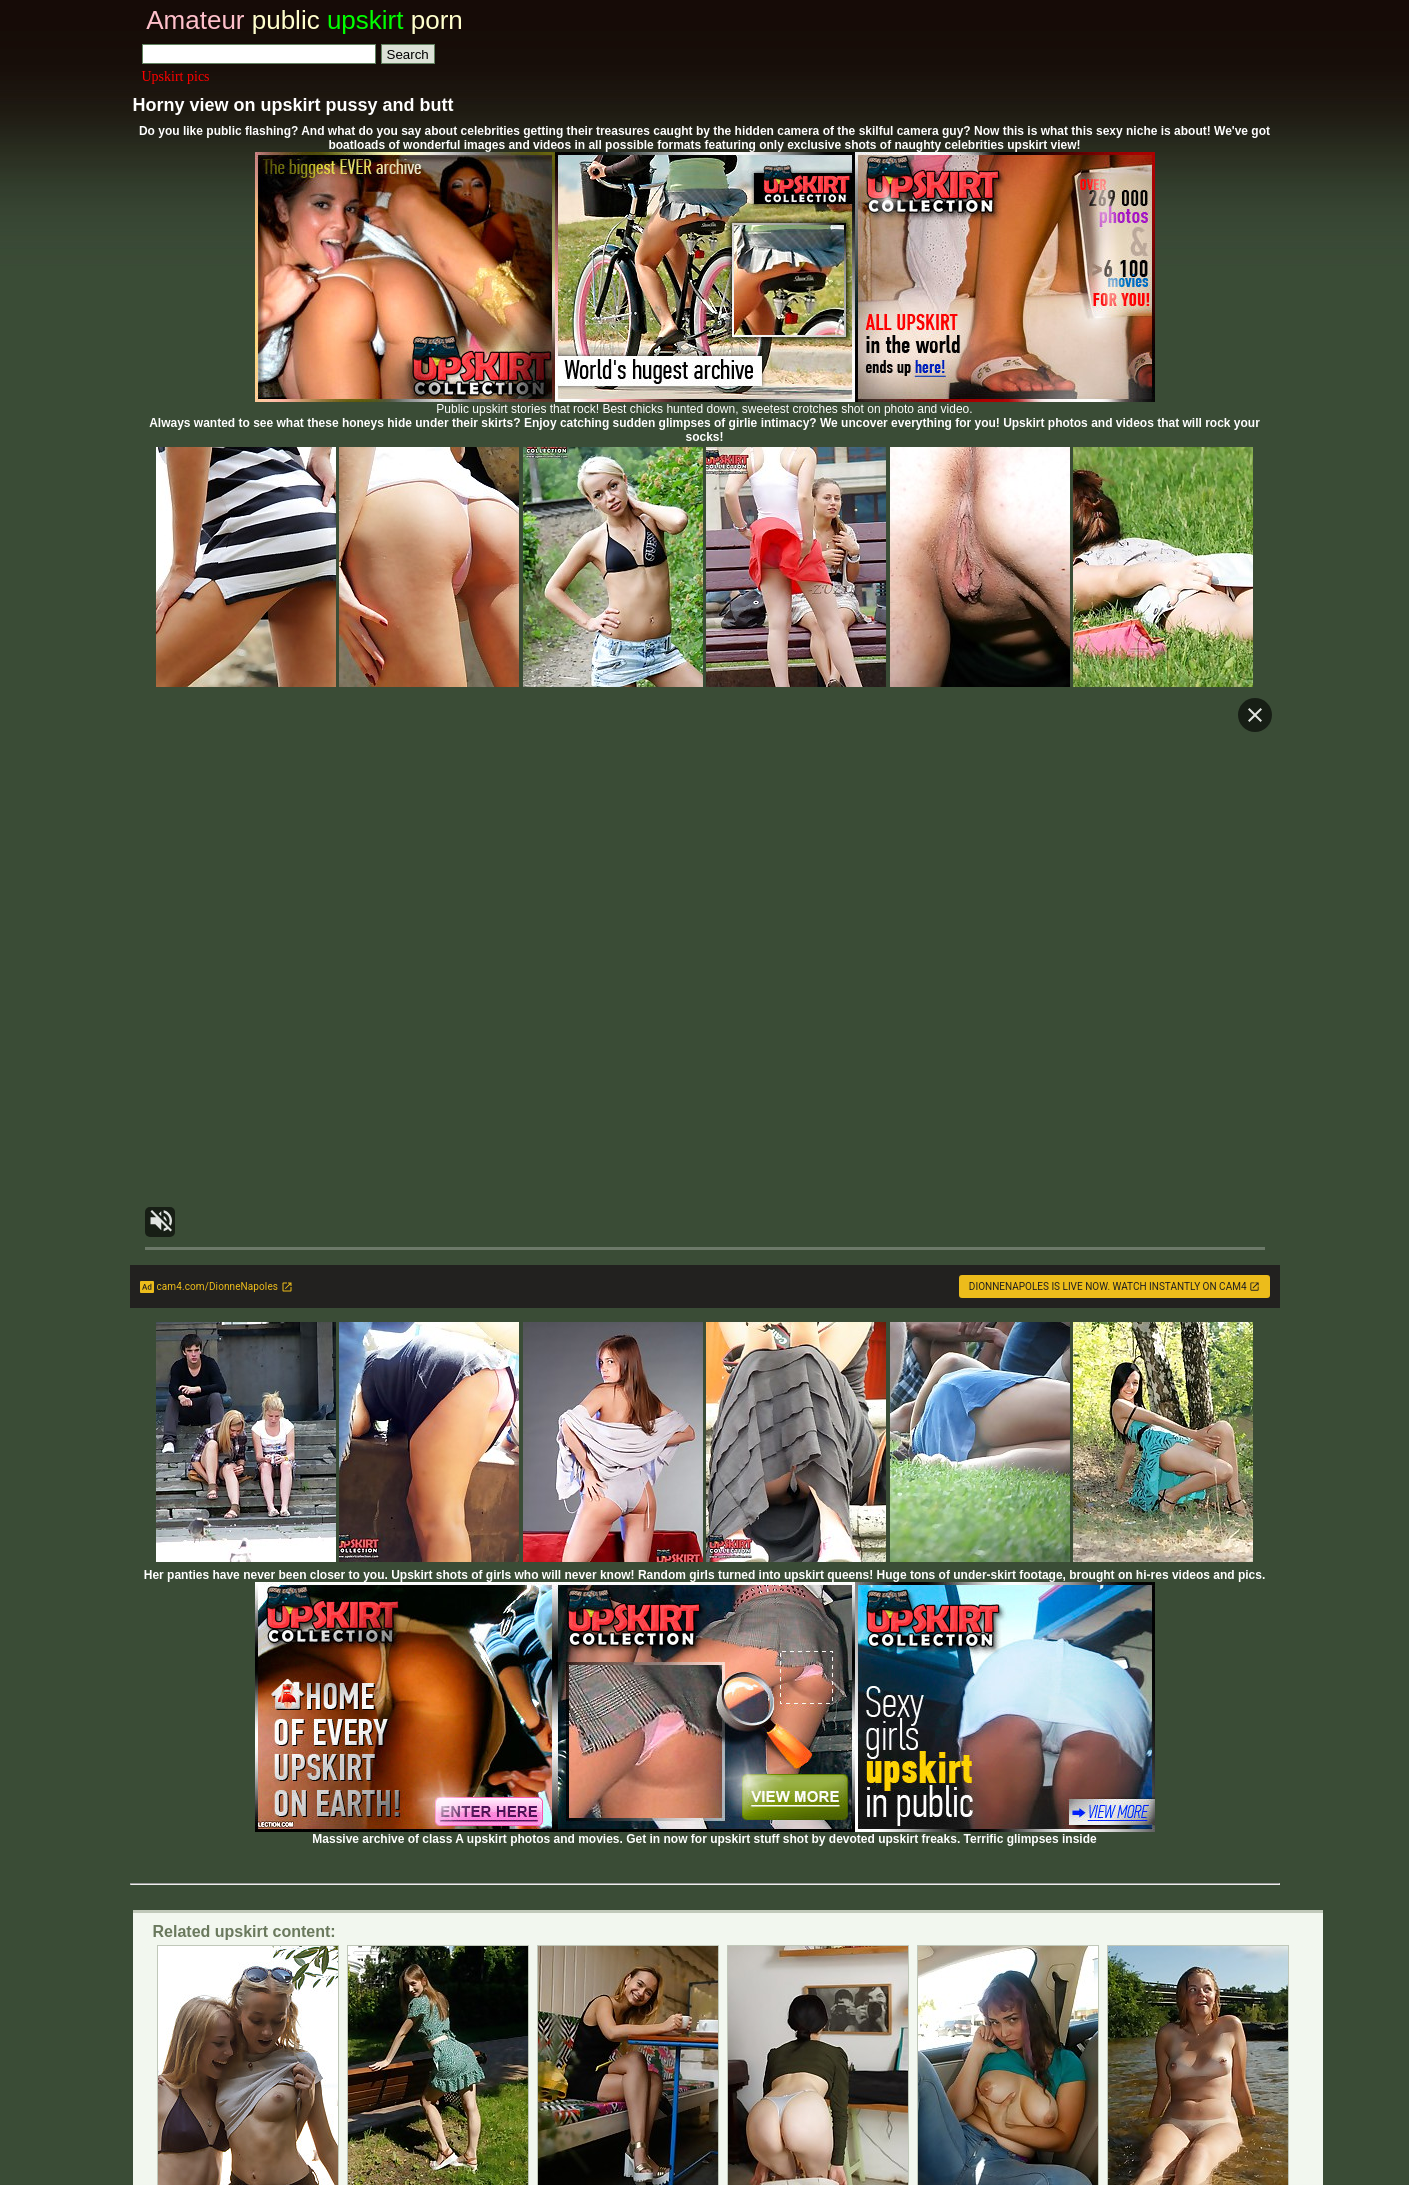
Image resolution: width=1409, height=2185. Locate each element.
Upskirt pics (176, 76)
